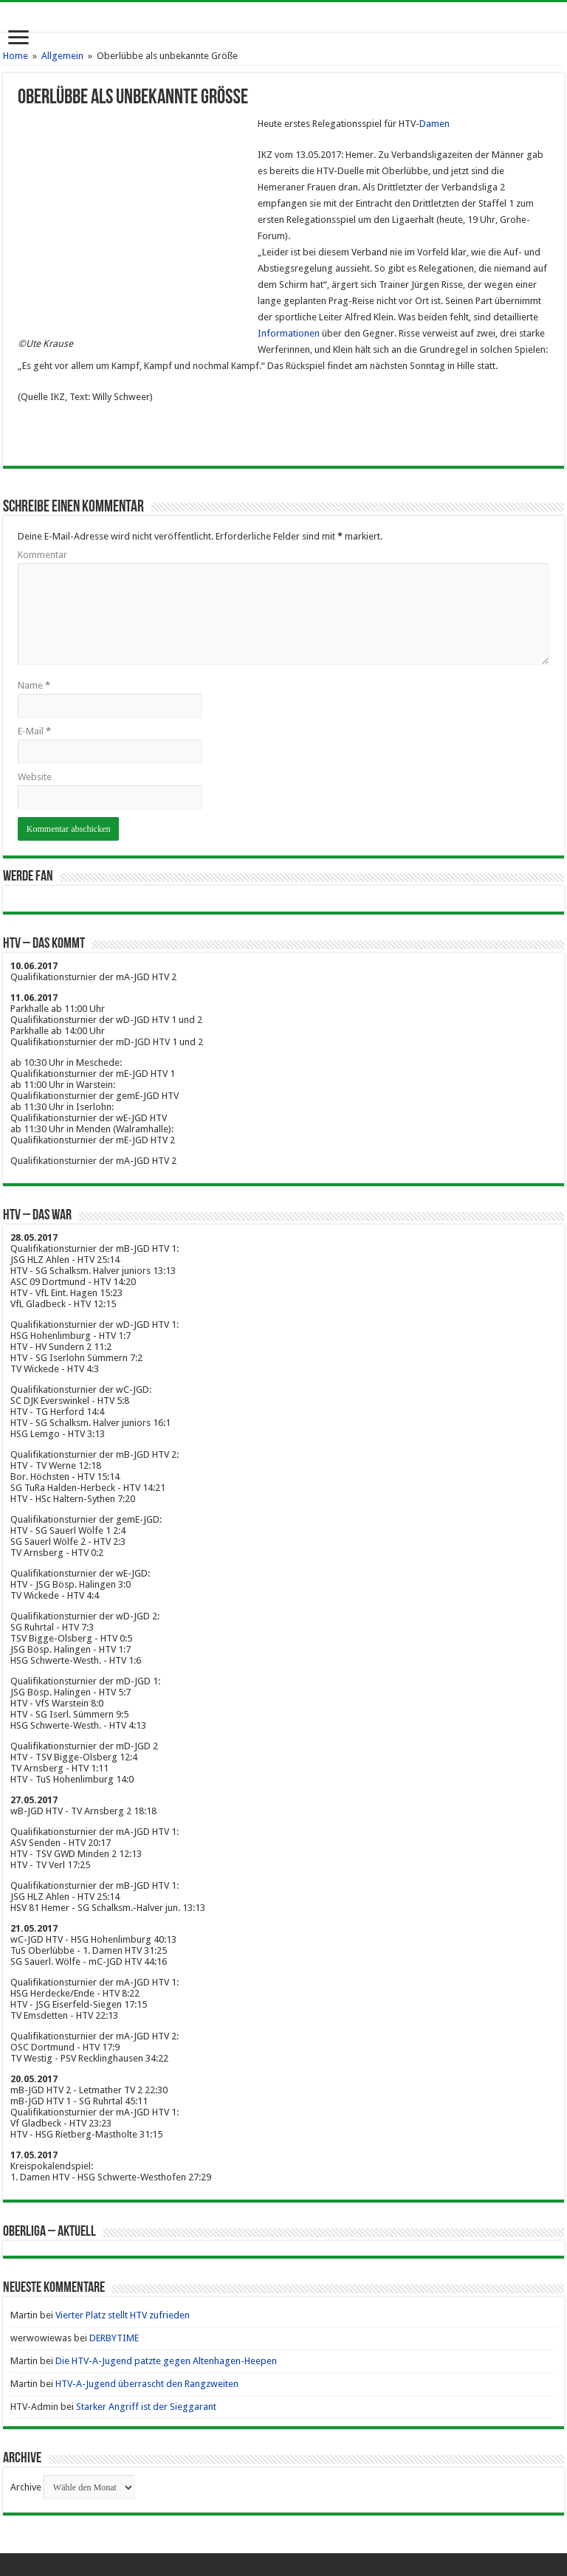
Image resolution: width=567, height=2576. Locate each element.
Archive (25, 2487)
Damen (434, 123)
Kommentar (42, 554)
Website (35, 776)
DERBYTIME (114, 2337)
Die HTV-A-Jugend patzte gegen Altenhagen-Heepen (166, 2360)
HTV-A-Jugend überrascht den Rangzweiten (146, 2383)
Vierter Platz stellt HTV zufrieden (122, 2315)
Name (34, 685)
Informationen (289, 333)
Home (15, 55)
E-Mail (34, 731)
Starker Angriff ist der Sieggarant (146, 2406)
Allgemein (62, 55)
